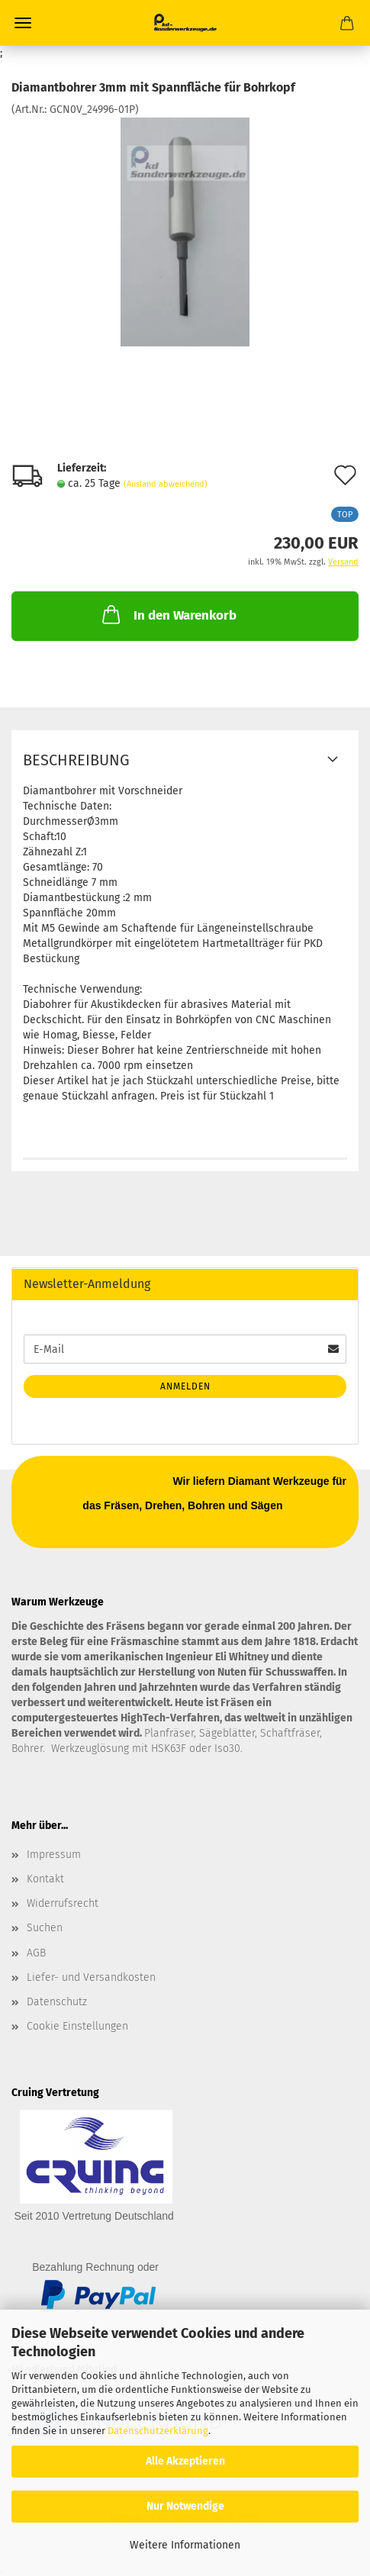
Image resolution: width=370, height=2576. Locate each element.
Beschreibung (76, 760)
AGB (36, 1952)
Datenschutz (57, 2001)
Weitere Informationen (185, 2545)
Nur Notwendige (185, 2506)
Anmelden (185, 1386)
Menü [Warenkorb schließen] (22, 23)
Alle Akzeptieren (185, 2461)
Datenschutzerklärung (158, 2430)
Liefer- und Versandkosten (91, 1977)
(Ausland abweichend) (166, 484)
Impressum (54, 1854)
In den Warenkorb (167, 614)
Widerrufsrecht (62, 1903)
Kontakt (45, 1878)
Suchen (45, 1927)
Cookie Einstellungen (77, 2026)
